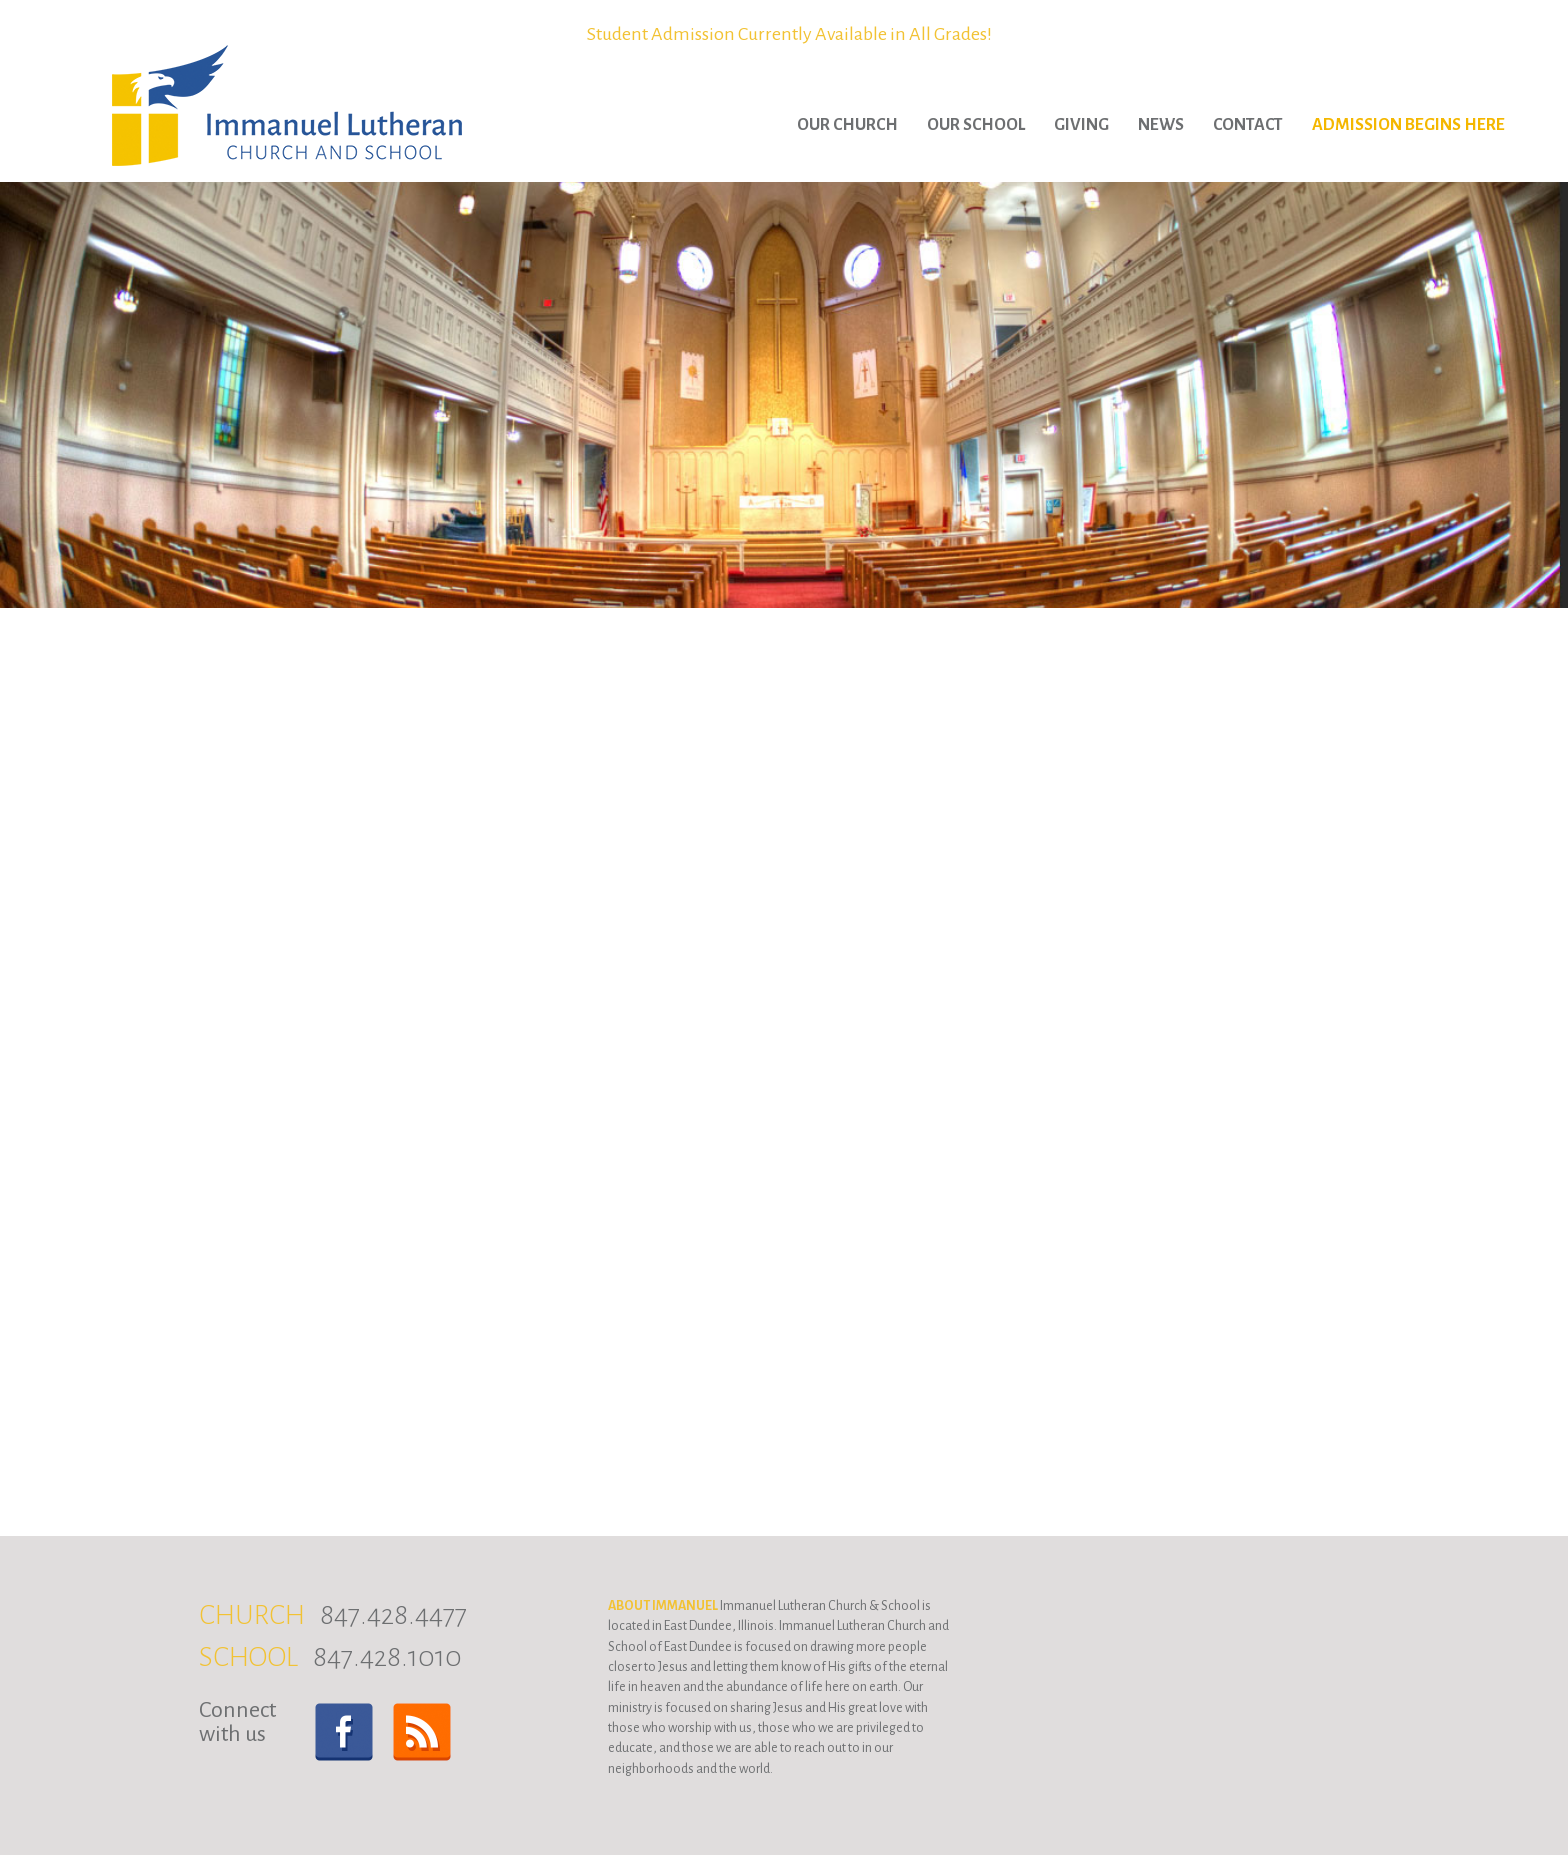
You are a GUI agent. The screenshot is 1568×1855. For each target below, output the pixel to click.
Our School (976, 125)
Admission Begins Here (1408, 125)
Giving (1081, 125)
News (1161, 125)
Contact (1248, 125)
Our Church (847, 125)
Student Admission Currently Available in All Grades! (789, 34)
